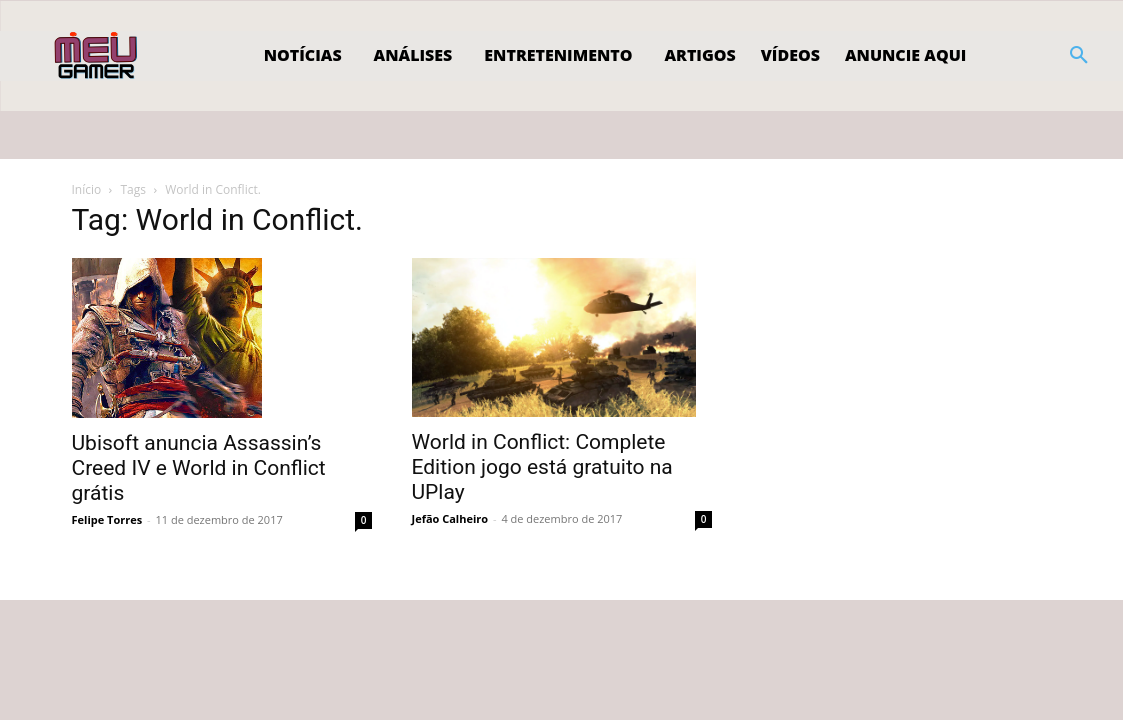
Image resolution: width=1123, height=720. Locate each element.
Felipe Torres (107, 519)
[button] (1079, 56)
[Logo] (97, 56)
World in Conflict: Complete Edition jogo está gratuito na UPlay (542, 467)
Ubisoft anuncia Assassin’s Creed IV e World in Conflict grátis (199, 468)
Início (87, 189)
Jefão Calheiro (450, 518)
